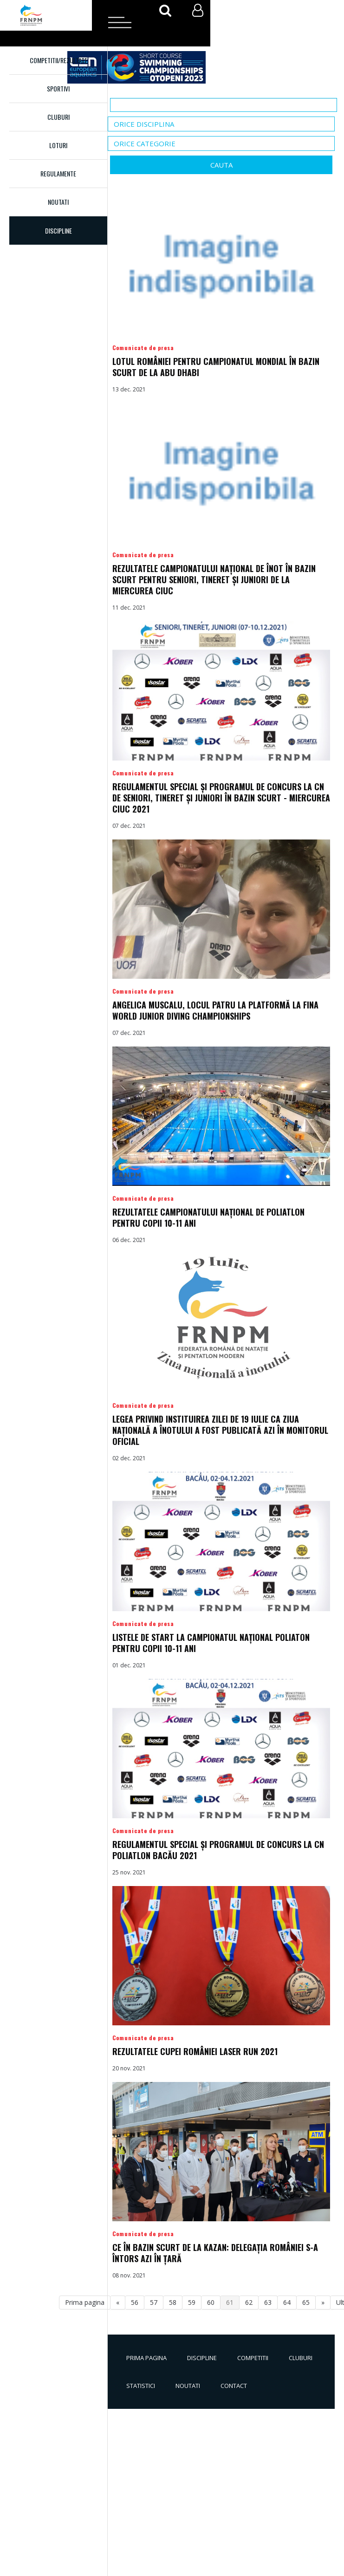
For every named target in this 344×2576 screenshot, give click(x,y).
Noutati (58, 202)
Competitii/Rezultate (58, 60)
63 (268, 2302)
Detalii (221, 294)
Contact (234, 2385)
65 (306, 2302)
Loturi (58, 145)
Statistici (140, 2385)
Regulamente (58, 173)
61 (230, 2302)
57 (153, 2302)
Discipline (202, 2358)
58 (172, 2302)
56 (134, 2302)
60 (210, 2302)
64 (287, 2302)
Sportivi (58, 88)
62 (249, 2302)
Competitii (252, 2358)
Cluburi (58, 117)
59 (191, 2302)
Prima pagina (146, 2358)
